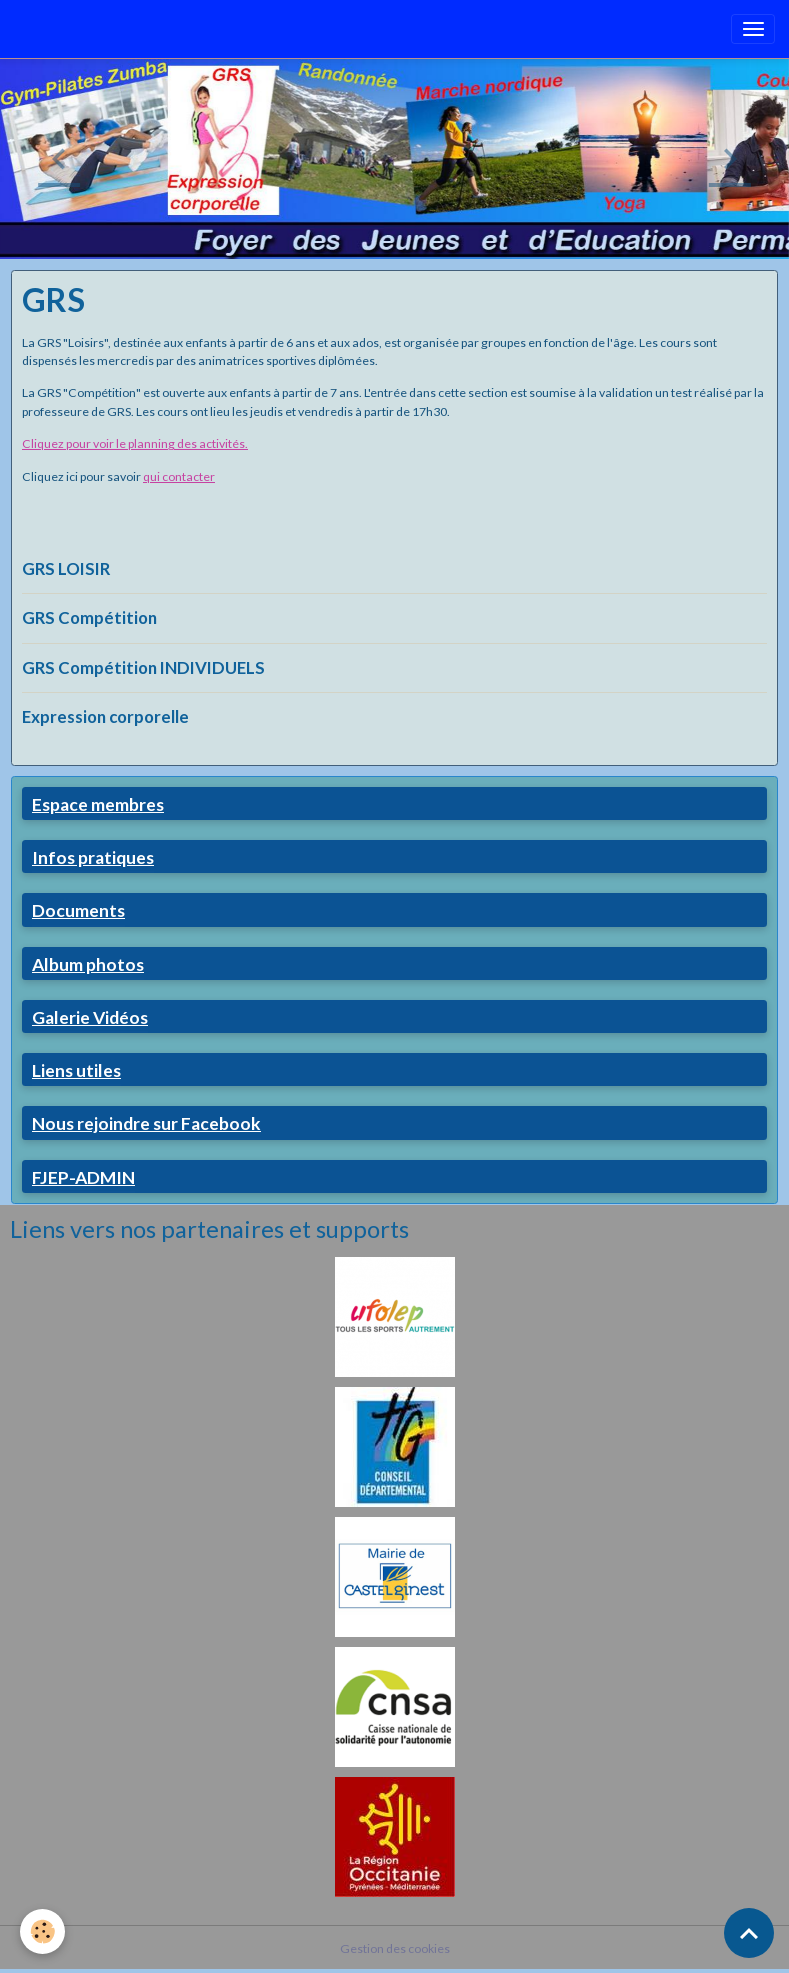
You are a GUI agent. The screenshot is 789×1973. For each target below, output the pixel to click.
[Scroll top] (749, 1933)
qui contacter (179, 476)
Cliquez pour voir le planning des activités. (135, 443)
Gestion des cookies (395, 1948)
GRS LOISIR (66, 568)
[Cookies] (42, 1931)
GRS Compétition (89, 617)
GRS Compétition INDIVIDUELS (143, 667)
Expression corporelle (105, 716)
